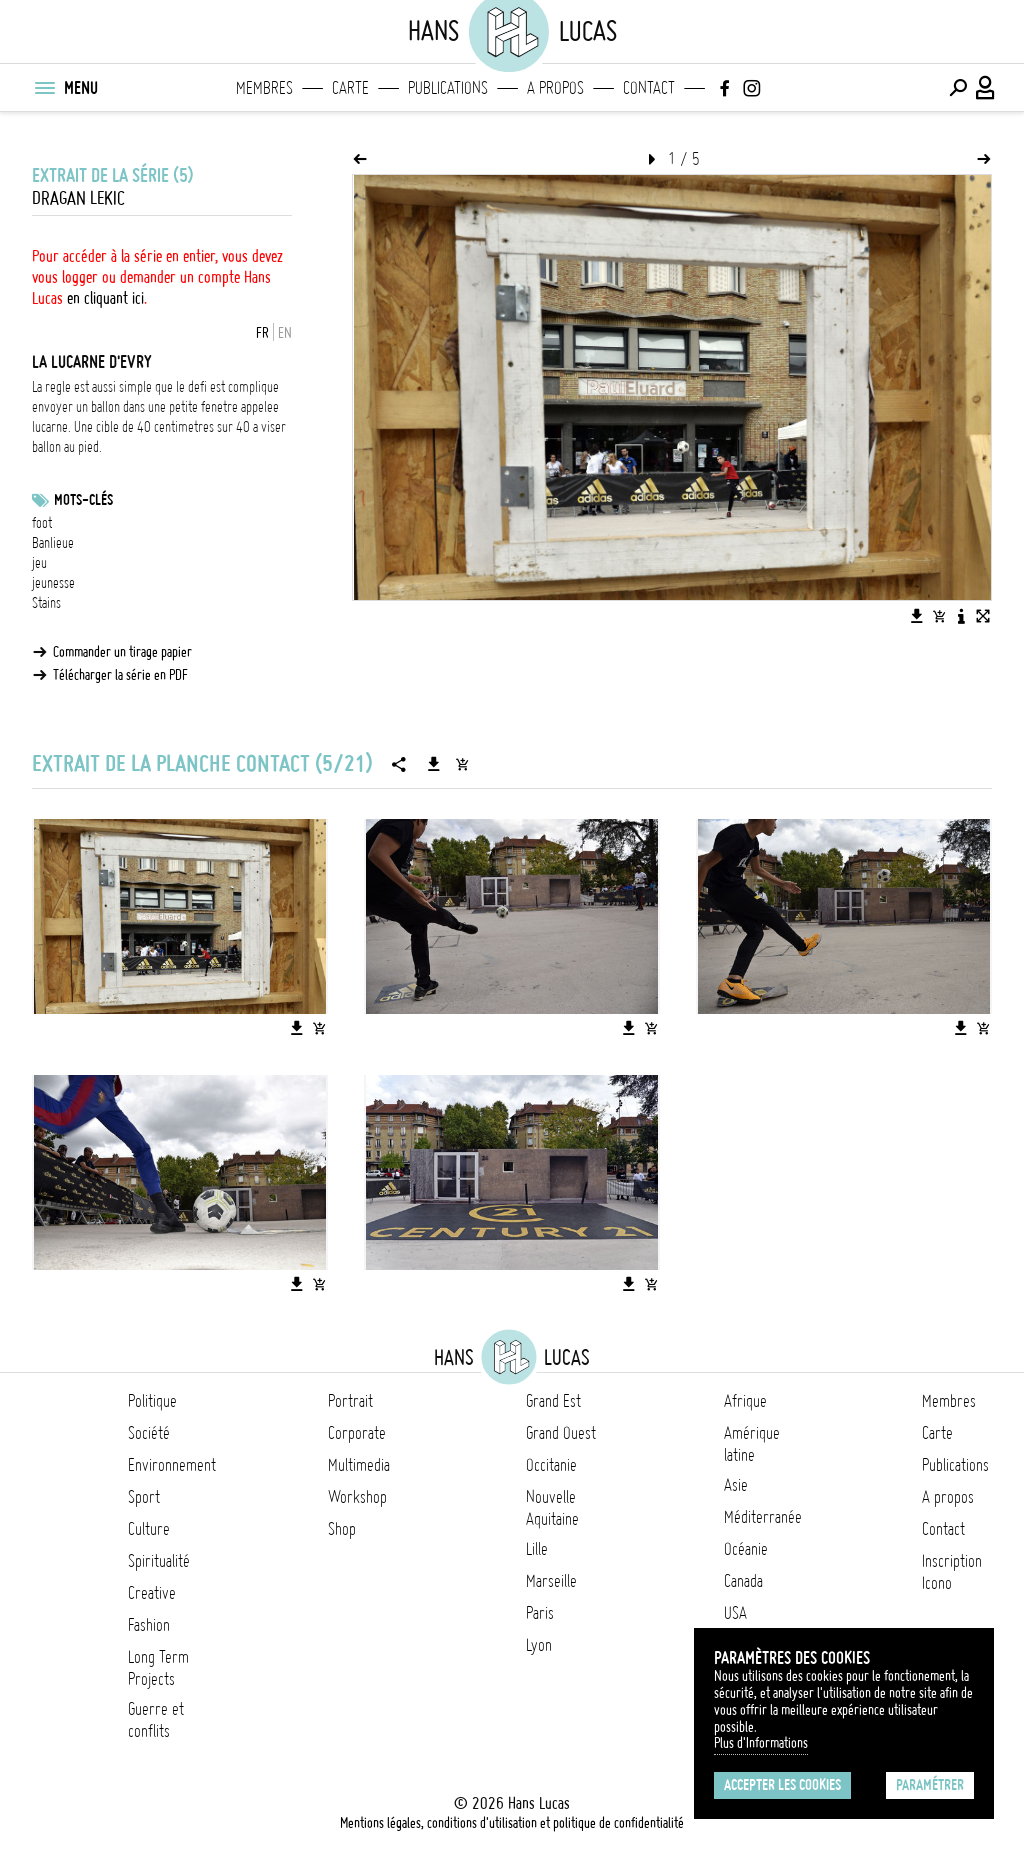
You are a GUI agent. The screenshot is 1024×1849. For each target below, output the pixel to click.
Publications (448, 88)
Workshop (357, 1497)
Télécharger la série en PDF (120, 675)
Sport (144, 1497)
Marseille (551, 1581)
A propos (555, 88)
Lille (537, 1549)
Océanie (746, 1549)
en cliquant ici (105, 298)
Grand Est (553, 1401)
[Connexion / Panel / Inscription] (986, 88)
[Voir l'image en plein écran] (983, 616)
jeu (39, 563)
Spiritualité (159, 1561)
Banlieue (53, 543)
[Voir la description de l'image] (961, 616)
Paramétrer (930, 1785)
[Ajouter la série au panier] (462, 764)
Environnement (172, 1465)
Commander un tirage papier (122, 652)
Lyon (539, 1645)
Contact (649, 88)
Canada (743, 1581)
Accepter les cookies (782, 1785)
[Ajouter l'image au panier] (939, 616)
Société (149, 1433)
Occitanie (551, 1465)
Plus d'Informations (761, 1743)
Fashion (149, 1625)
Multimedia (359, 1465)
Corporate (357, 1433)
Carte (350, 88)
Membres (264, 88)
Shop (342, 1529)
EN (285, 333)
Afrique (745, 1401)
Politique (152, 1401)
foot (42, 523)
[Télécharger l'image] (917, 616)
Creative (152, 1593)
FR (262, 333)
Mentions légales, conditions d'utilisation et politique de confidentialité (512, 1823)
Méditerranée (763, 1517)
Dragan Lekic (78, 198)
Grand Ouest (561, 1433)
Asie (736, 1485)
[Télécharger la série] (434, 764)
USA (735, 1613)
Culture (149, 1529)
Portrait (350, 1401)
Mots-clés (83, 500)
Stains (46, 603)
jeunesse (53, 583)
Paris (540, 1613)
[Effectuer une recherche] (958, 88)
